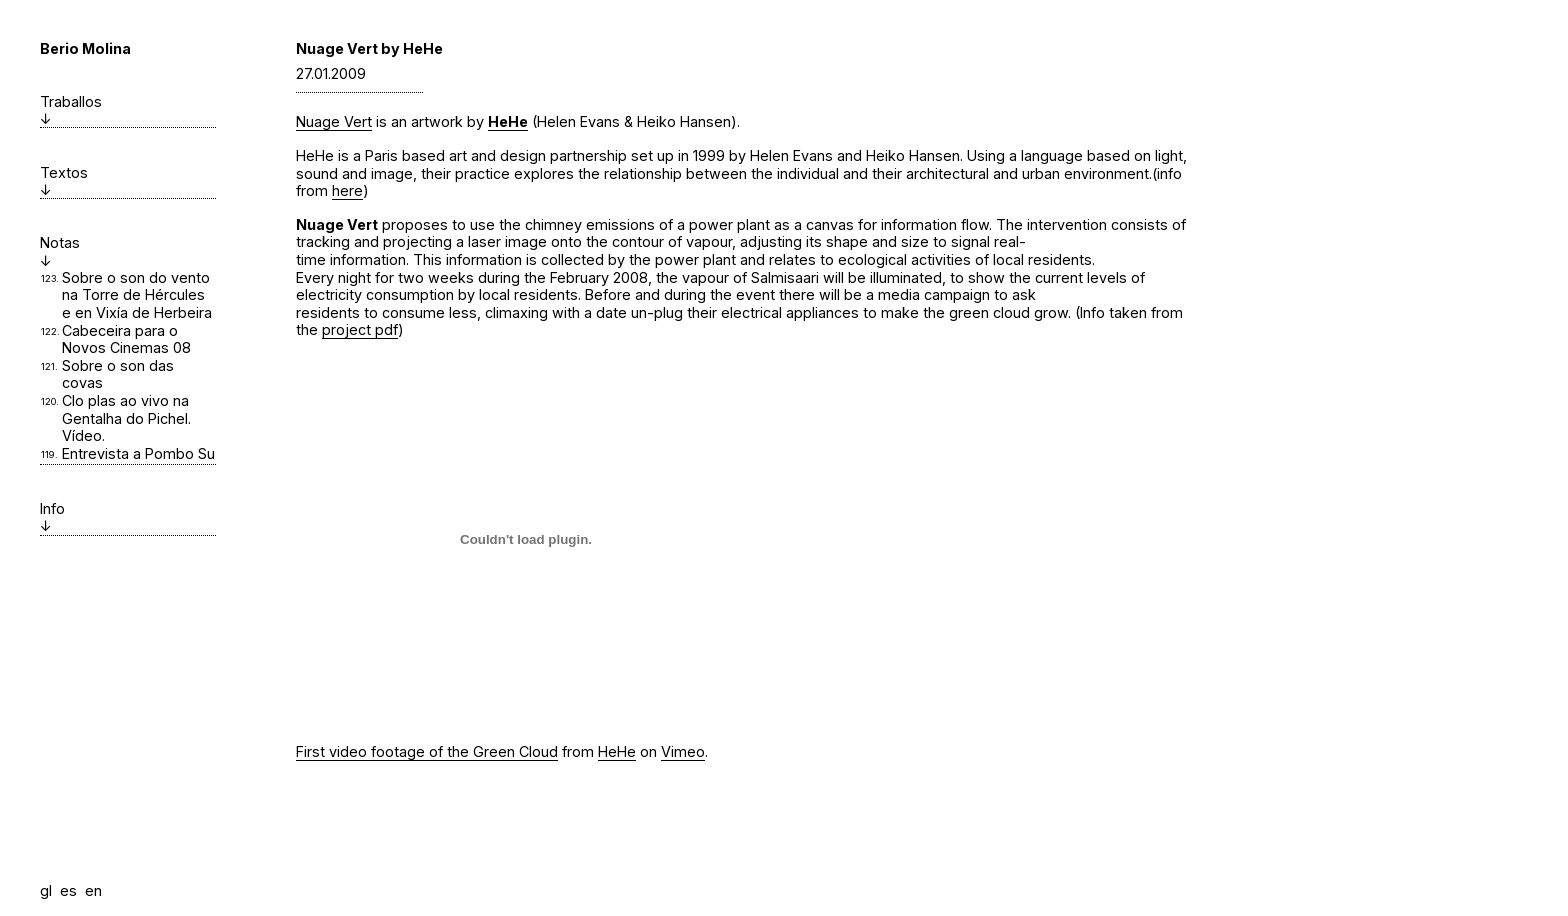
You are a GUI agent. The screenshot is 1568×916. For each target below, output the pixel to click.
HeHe (508, 121)
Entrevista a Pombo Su (138, 453)
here (347, 190)
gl (46, 890)
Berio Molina (85, 48)
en (93, 890)
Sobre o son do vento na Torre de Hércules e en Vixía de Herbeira (137, 295)
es (68, 890)
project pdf (360, 329)
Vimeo (683, 751)
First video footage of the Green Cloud (427, 751)
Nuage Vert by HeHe (369, 48)
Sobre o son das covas (118, 374)
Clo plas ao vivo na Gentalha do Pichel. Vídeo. (126, 418)
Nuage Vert (334, 121)
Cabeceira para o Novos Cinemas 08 (126, 339)
